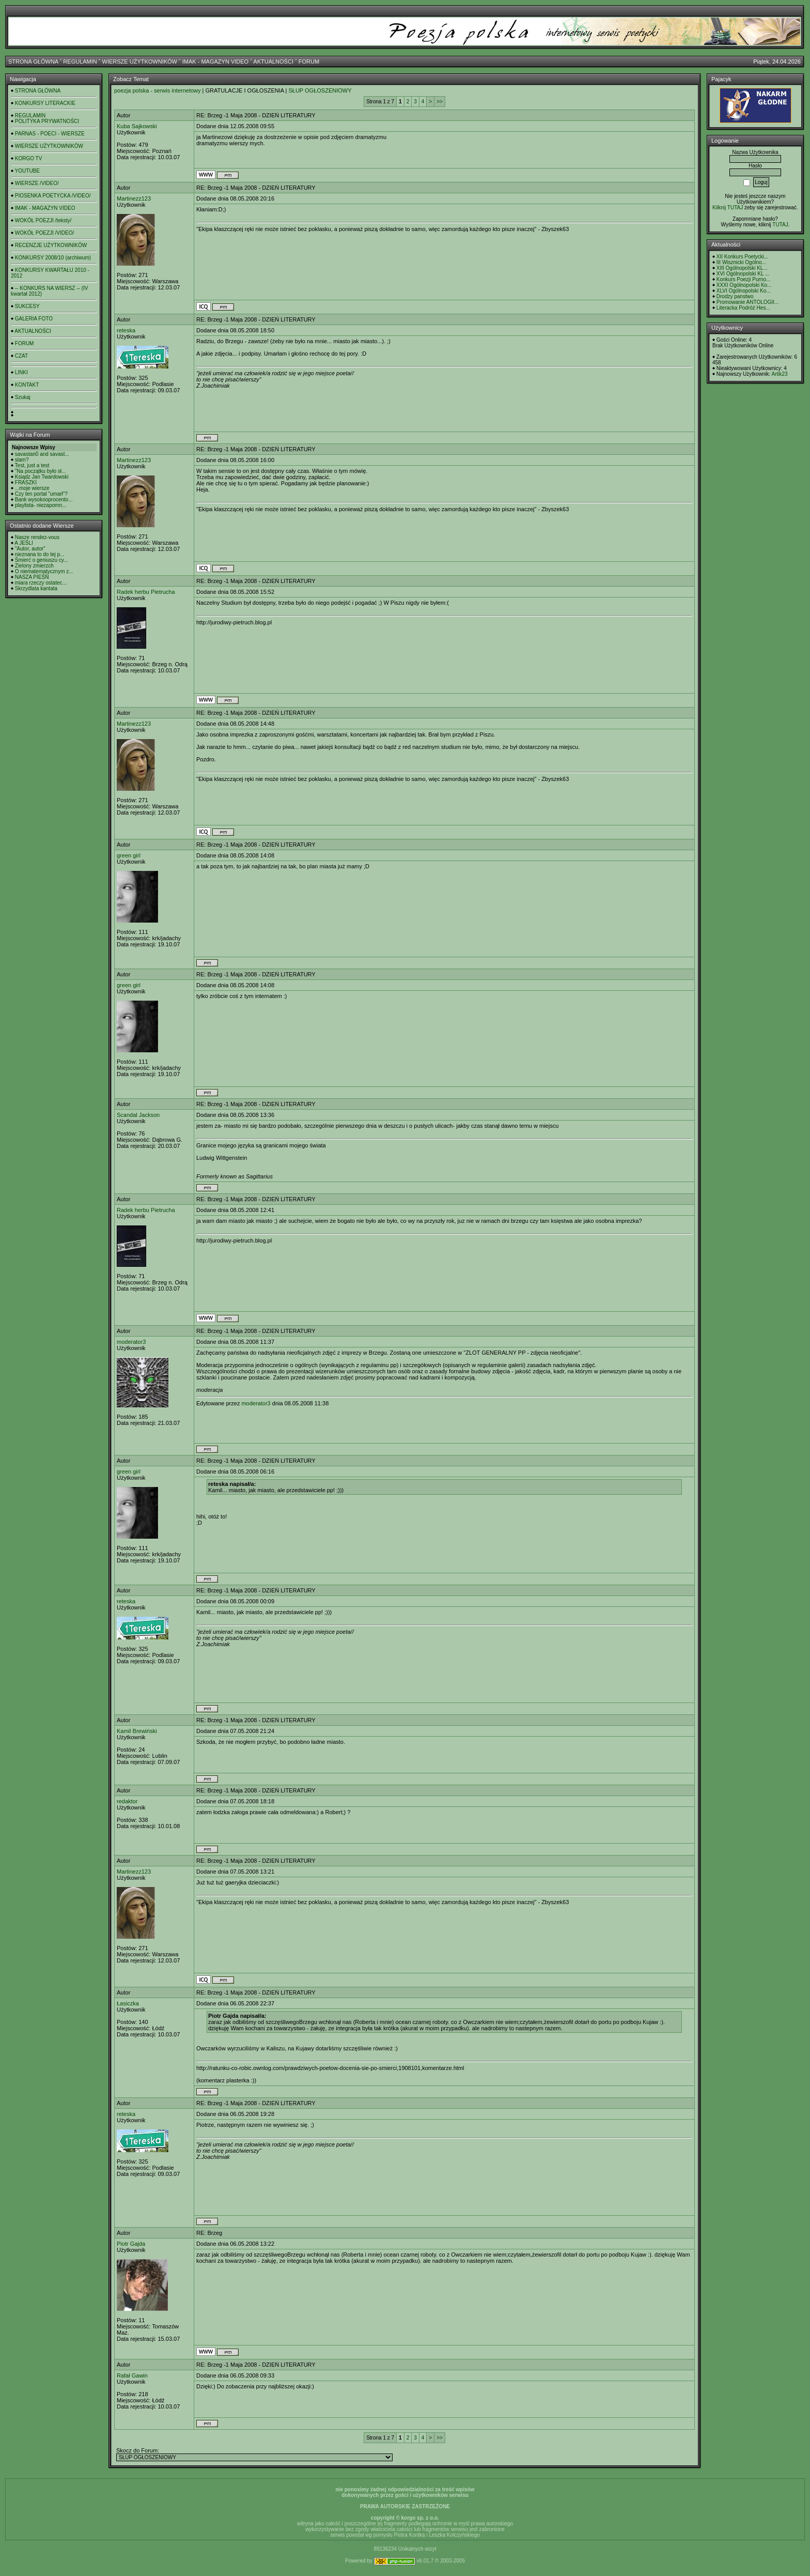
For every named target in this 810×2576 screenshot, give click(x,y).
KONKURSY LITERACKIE (45, 103)
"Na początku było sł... (40, 471)
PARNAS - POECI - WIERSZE (50, 133)
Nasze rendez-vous (37, 537)
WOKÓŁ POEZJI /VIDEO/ (44, 233)
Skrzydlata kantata (36, 588)
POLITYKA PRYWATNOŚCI (47, 121)
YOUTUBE (27, 171)
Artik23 (779, 374)
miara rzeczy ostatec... (41, 583)
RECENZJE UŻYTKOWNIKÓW (51, 245)
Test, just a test (32, 465)
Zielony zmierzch (34, 566)
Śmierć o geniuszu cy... (41, 560)
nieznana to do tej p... (40, 554)
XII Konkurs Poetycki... (742, 256)
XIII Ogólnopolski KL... (742, 268)
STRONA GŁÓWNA (33, 61)
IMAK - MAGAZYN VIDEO (215, 61)
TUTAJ (780, 224)
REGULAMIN (80, 61)
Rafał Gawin (132, 2375)
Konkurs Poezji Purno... (743, 279)
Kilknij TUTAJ (727, 207)
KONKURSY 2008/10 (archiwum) (53, 257)
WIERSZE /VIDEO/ (37, 183)
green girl (129, 855)
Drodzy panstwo (735, 296)
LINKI (21, 372)
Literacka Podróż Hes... (743, 308)
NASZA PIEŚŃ (32, 577)
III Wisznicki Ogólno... (741, 262)
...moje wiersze (32, 488)
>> (440, 101)
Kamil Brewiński (137, 1731)
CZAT (21, 356)
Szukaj (22, 397)
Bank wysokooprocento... (44, 499)
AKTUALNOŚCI (273, 61)
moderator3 (131, 1342)
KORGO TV (28, 158)
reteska (126, 330)
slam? (22, 460)
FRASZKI (26, 482)
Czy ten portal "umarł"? (41, 494)
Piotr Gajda (131, 2244)
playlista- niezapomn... (41, 505)
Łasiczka (128, 2003)
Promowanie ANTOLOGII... (747, 302)
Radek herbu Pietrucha (146, 592)
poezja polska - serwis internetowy (157, 90)
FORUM (309, 61)
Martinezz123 (134, 198)
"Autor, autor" (30, 548)
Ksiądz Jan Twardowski (42, 477)
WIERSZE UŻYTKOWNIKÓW (139, 61)
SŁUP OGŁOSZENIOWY (319, 90)
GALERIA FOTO (34, 318)
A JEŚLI (23, 543)
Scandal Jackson (138, 1115)
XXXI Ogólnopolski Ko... (744, 285)
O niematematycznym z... (44, 571)
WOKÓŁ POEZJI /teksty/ (43, 220)
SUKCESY (27, 306)
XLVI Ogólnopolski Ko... (743, 291)
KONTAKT (27, 385)
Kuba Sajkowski (137, 126)
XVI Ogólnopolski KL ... (742, 274)
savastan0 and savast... (42, 454)
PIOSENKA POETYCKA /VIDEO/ (53, 195)
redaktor (127, 1801)
